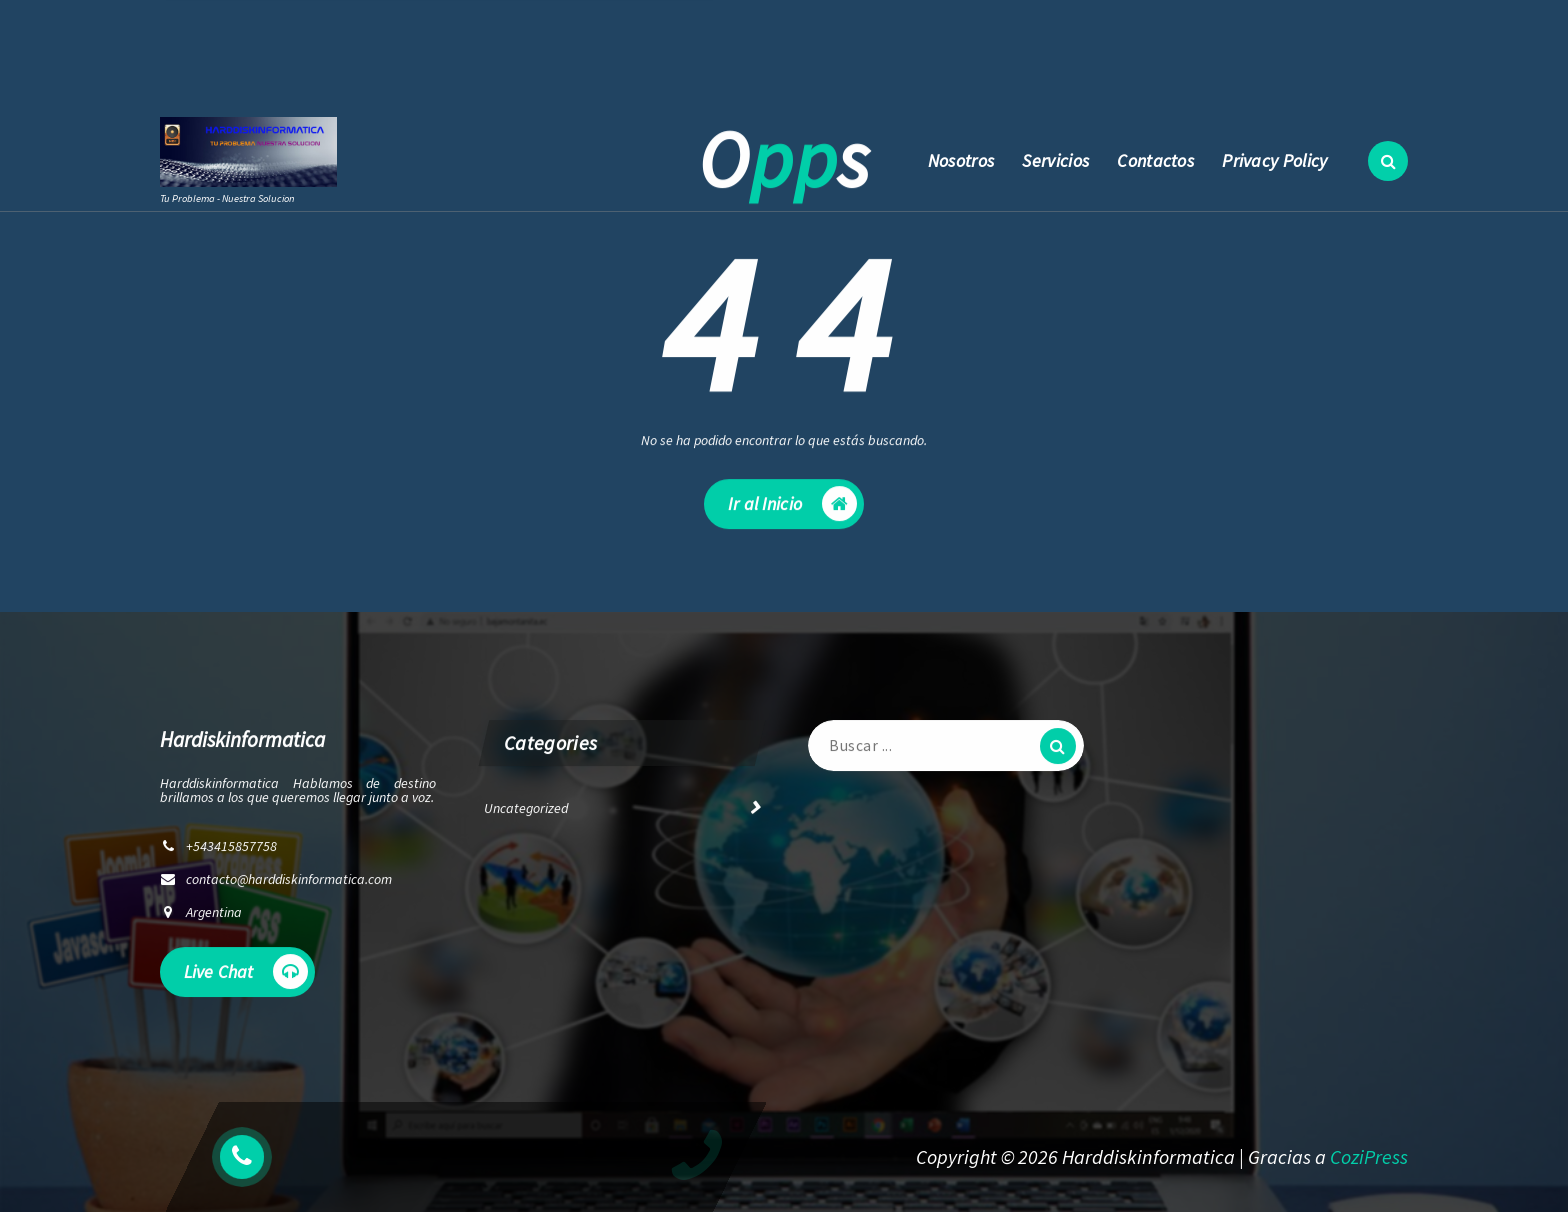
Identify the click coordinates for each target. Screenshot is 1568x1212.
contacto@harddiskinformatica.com (368, 64)
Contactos (1155, 160)
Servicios (1055, 160)
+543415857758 (586, 64)
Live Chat (246, 977)
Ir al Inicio (792, 512)
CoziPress (1369, 1156)
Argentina (214, 918)
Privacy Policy (1274, 160)
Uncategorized (526, 814)
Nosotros (961, 160)
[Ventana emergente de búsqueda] (1388, 161)
